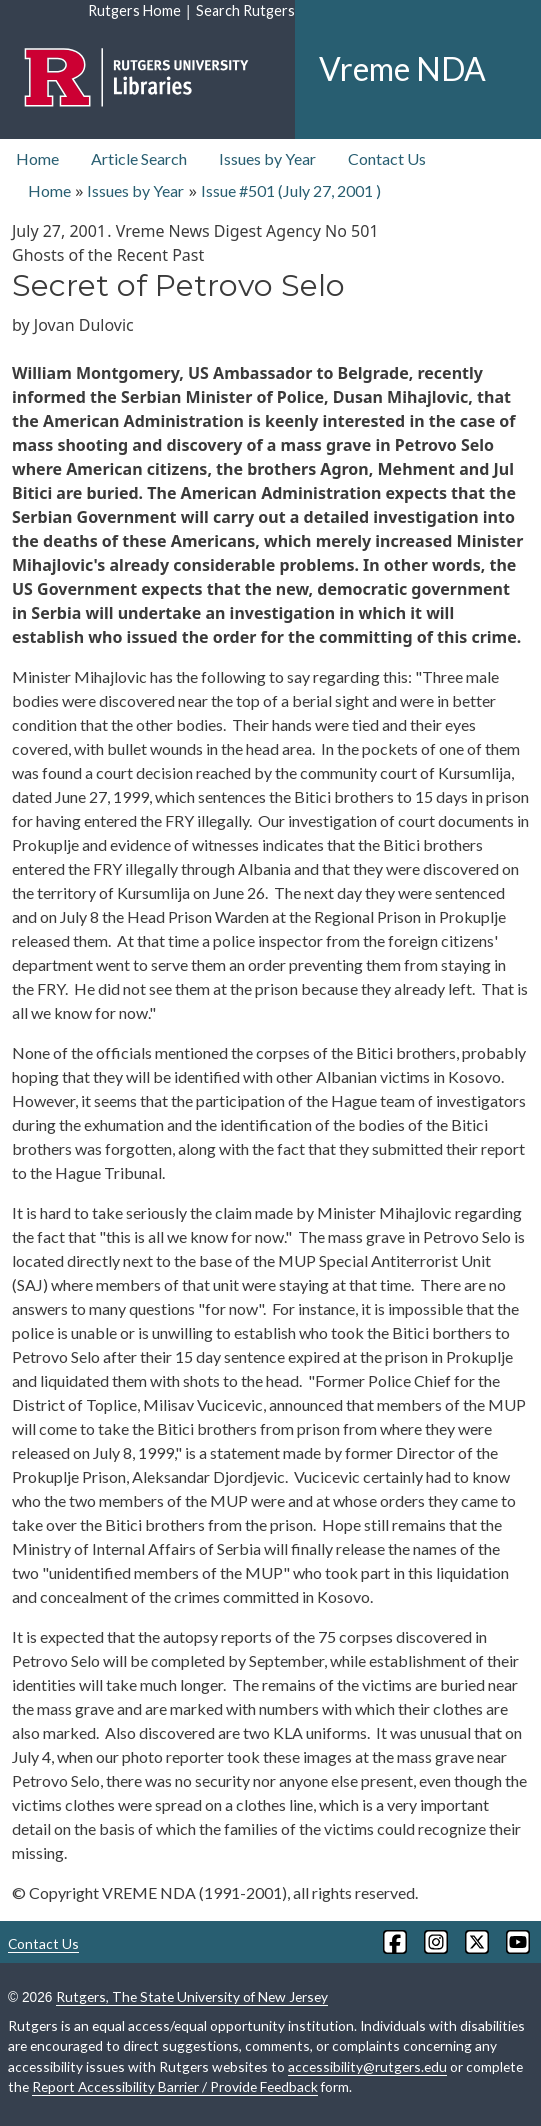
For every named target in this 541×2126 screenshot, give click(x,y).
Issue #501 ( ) (291, 190)
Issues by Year (267, 158)
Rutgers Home (134, 10)
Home (37, 158)
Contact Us (387, 158)
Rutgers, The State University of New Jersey (192, 1996)
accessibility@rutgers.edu (367, 2066)
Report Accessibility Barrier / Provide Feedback (175, 2086)
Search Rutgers (245, 10)
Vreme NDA (402, 68)
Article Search (139, 158)
